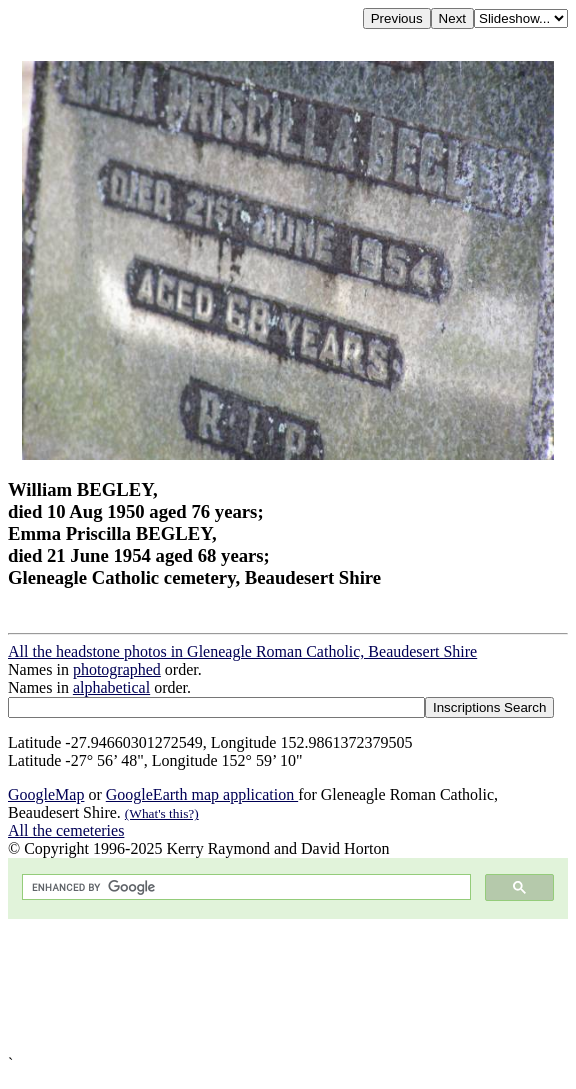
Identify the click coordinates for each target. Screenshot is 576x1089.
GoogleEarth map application (202, 794)
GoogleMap (46, 794)
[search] (244, 887)
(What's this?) (162, 813)
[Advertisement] (288, 987)
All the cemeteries (66, 830)
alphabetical (111, 687)
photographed (117, 669)
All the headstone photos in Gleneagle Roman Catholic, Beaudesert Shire (242, 651)
